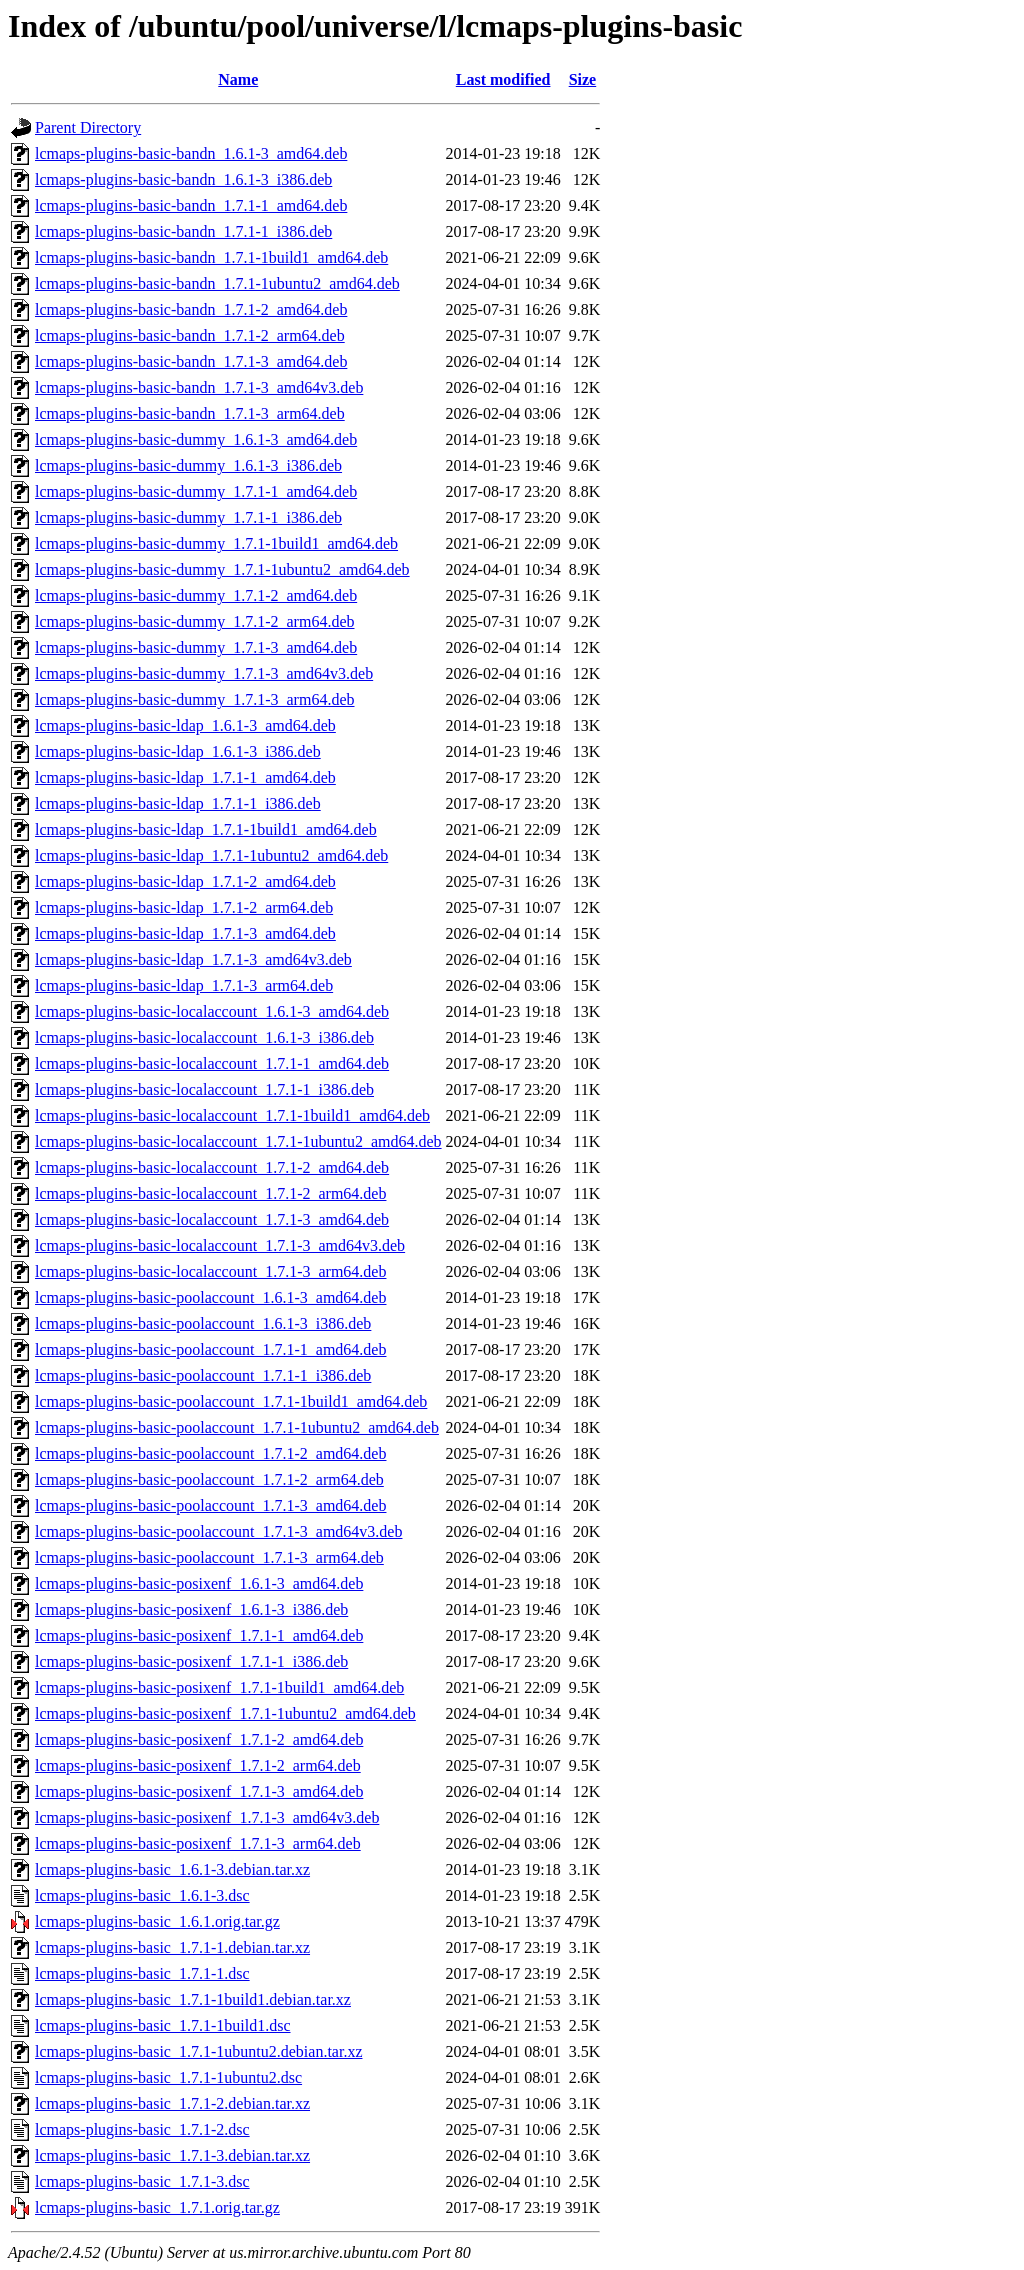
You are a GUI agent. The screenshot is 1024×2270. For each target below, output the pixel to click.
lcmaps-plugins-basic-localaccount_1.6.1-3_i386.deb (204, 1037)
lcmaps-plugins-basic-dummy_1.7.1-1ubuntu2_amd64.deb (222, 569)
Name (238, 79)
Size (583, 79)
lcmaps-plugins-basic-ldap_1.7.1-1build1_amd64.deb (206, 829)
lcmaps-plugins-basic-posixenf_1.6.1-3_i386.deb (191, 1609)
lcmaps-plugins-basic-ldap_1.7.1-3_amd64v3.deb (193, 959)
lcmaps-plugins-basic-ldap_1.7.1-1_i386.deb (178, 803)
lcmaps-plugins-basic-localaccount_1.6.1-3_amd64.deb (212, 1011)
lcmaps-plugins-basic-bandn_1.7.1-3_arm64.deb (190, 413)
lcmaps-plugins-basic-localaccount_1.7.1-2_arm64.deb (210, 1193)
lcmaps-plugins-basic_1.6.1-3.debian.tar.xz (172, 1869)
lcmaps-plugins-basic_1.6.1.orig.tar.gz (157, 1921)
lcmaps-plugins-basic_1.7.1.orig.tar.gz (157, 2207)
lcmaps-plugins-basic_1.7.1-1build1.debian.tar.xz (193, 1999)
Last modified (503, 79)
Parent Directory (88, 127)
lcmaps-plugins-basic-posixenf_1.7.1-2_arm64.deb (198, 1765)
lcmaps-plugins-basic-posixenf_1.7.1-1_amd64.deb (199, 1635)
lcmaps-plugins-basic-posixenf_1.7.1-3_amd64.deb (199, 1791)
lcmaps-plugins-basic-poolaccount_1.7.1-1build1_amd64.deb (231, 1401)
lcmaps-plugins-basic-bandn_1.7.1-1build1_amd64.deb (211, 257)
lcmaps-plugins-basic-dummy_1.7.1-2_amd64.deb (196, 595)
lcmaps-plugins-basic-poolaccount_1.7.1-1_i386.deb (203, 1375)
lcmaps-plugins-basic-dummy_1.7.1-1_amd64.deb (196, 491)
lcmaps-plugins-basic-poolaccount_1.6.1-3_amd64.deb (210, 1297)
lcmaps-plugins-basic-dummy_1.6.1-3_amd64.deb (196, 439)
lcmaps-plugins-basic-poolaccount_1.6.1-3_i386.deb (203, 1323)
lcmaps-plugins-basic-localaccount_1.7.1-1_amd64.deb (212, 1063)
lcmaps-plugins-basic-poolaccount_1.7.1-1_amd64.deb (210, 1349)
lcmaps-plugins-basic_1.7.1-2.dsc (142, 2129)
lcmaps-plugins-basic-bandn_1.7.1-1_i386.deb (183, 231)
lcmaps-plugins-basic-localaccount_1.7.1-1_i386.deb (204, 1089)
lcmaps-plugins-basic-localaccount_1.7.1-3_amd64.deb (212, 1219)
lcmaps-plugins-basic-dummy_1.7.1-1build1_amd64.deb (216, 543)
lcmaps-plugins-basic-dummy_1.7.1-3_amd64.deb (196, 647)
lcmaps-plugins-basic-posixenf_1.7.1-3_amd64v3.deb (207, 1817)
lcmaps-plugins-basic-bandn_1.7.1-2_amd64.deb (191, 309)
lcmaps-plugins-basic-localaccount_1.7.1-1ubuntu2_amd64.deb (238, 1141)
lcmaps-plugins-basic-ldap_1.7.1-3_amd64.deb (185, 933)
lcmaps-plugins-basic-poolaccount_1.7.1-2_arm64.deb (209, 1479)
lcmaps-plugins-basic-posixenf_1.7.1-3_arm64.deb (198, 1843)
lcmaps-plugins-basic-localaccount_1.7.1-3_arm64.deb (210, 1271)
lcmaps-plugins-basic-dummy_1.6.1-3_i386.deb (188, 465)
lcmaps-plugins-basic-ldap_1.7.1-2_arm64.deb (184, 907)
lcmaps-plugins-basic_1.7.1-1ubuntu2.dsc (168, 2077)
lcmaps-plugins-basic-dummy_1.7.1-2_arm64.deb (195, 621)
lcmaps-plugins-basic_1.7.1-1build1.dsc (163, 2025)
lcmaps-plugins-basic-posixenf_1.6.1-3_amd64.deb (199, 1583)
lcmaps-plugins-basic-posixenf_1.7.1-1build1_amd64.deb (219, 1687)
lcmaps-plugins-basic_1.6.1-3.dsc (142, 1895)
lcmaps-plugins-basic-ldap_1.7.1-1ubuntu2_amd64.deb (211, 855)
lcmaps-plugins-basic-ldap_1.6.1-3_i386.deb (178, 751)
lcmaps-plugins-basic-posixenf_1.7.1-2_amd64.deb (199, 1739)
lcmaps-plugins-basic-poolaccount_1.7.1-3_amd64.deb (210, 1505)
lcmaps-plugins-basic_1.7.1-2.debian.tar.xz (172, 2103)
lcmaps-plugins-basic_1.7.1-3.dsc (142, 2181)
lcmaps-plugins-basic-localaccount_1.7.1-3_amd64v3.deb (220, 1245)
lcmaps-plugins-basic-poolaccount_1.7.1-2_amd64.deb (210, 1453)
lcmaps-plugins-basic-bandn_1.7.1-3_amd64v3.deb (199, 387)
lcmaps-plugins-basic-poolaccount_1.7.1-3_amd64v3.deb (218, 1531)
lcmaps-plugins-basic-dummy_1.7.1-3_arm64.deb (195, 699)
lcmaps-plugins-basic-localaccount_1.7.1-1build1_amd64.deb (232, 1115)
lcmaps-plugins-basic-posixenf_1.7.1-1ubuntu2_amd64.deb (225, 1713)
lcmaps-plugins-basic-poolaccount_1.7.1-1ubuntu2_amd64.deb (237, 1427)
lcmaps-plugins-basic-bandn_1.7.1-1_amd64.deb (191, 205)
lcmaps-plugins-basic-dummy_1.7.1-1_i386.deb (188, 517)
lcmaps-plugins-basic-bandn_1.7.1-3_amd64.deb (191, 361)
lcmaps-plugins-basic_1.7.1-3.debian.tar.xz (172, 2155)
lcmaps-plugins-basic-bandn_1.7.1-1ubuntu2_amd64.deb (217, 283)
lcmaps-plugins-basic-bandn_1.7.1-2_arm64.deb (190, 335)
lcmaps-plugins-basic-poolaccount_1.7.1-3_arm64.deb (209, 1557)
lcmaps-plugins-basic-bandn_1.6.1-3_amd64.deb (191, 153)
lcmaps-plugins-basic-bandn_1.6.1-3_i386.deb (183, 179)
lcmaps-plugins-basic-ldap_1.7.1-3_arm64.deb (184, 985)
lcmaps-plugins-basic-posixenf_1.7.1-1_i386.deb (191, 1661)
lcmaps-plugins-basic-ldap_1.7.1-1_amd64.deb (185, 777)
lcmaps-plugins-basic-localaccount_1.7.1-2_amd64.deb (212, 1167)
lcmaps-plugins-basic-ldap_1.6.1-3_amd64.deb (185, 725)
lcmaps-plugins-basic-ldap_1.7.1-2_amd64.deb (185, 881)
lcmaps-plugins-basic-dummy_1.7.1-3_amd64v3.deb (204, 673)
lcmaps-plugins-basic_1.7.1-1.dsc (142, 1973)
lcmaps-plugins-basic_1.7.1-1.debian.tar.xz (172, 1947)
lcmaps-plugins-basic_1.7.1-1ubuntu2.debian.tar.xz (198, 2051)
